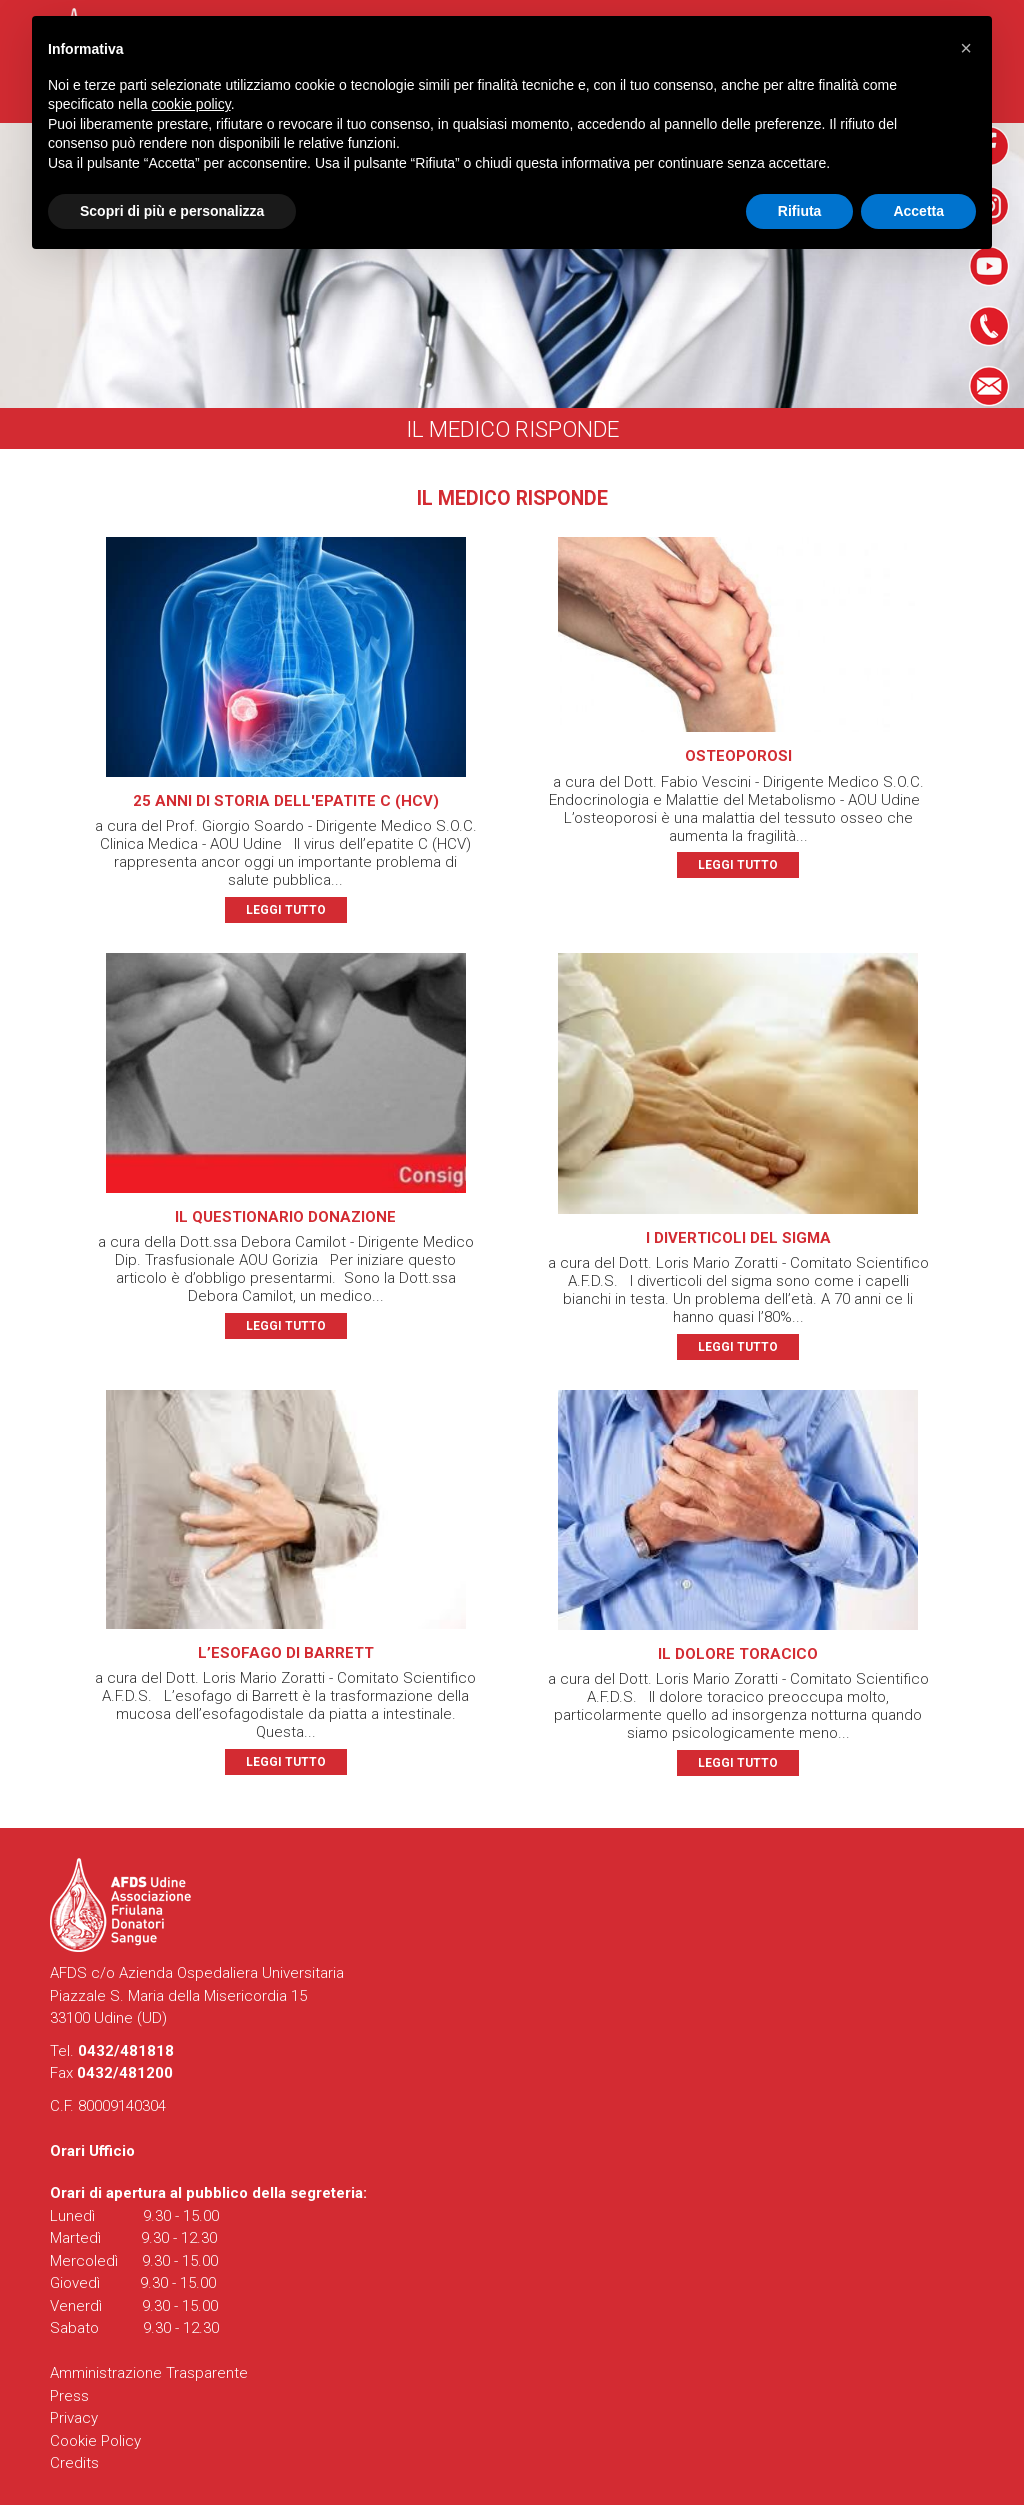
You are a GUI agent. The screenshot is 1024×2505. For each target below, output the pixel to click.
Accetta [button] (918, 211)
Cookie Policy (95, 2441)
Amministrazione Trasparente (149, 2373)
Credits (74, 2463)
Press (69, 2396)
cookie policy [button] (191, 104)
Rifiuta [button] (800, 211)
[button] (966, 48)
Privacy (74, 2418)
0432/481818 (126, 2051)
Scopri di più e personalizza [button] (172, 211)
